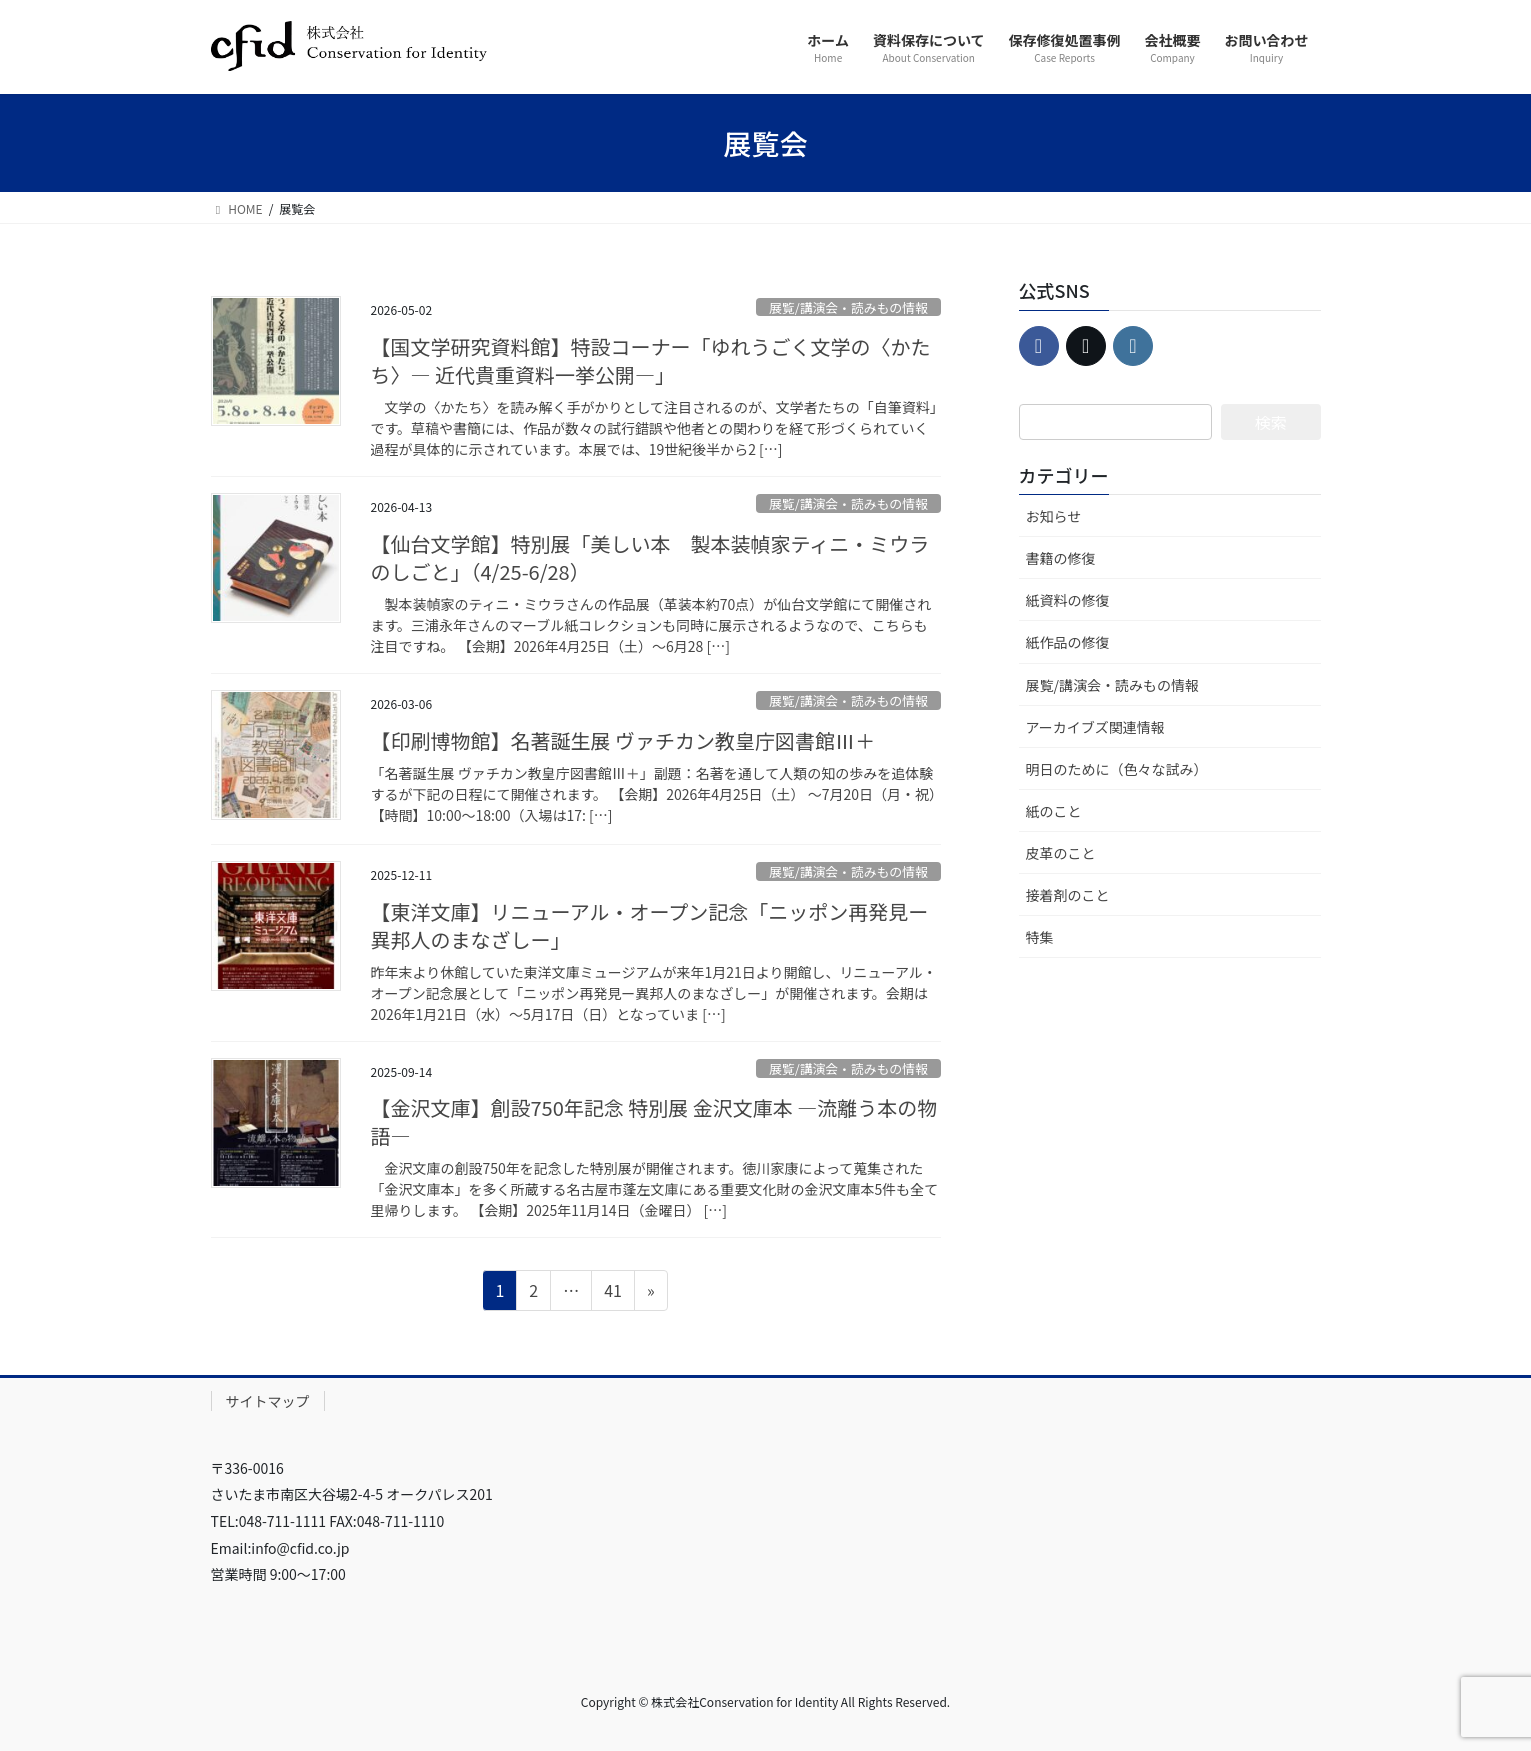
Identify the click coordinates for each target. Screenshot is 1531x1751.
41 (612, 1293)
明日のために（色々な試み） (1117, 769)
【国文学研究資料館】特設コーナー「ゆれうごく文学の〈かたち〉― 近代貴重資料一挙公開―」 (651, 360)
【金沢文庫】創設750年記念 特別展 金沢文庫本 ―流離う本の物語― (654, 1121)
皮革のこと (1061, 853)
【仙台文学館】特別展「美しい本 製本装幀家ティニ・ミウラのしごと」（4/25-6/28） (650, 557)
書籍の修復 (1061, 558)
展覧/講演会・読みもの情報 (848, 307)
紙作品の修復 (1068, 642)
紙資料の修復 (1068, 600)
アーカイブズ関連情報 (1095, 727)
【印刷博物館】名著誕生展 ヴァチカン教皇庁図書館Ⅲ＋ (623, 740)
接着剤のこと (1068, 895)
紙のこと (1054, 811)
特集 (1040, 937)
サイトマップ (268, 1401)
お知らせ (1054, 516)
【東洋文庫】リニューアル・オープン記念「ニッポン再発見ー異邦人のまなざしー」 (650, 925)
